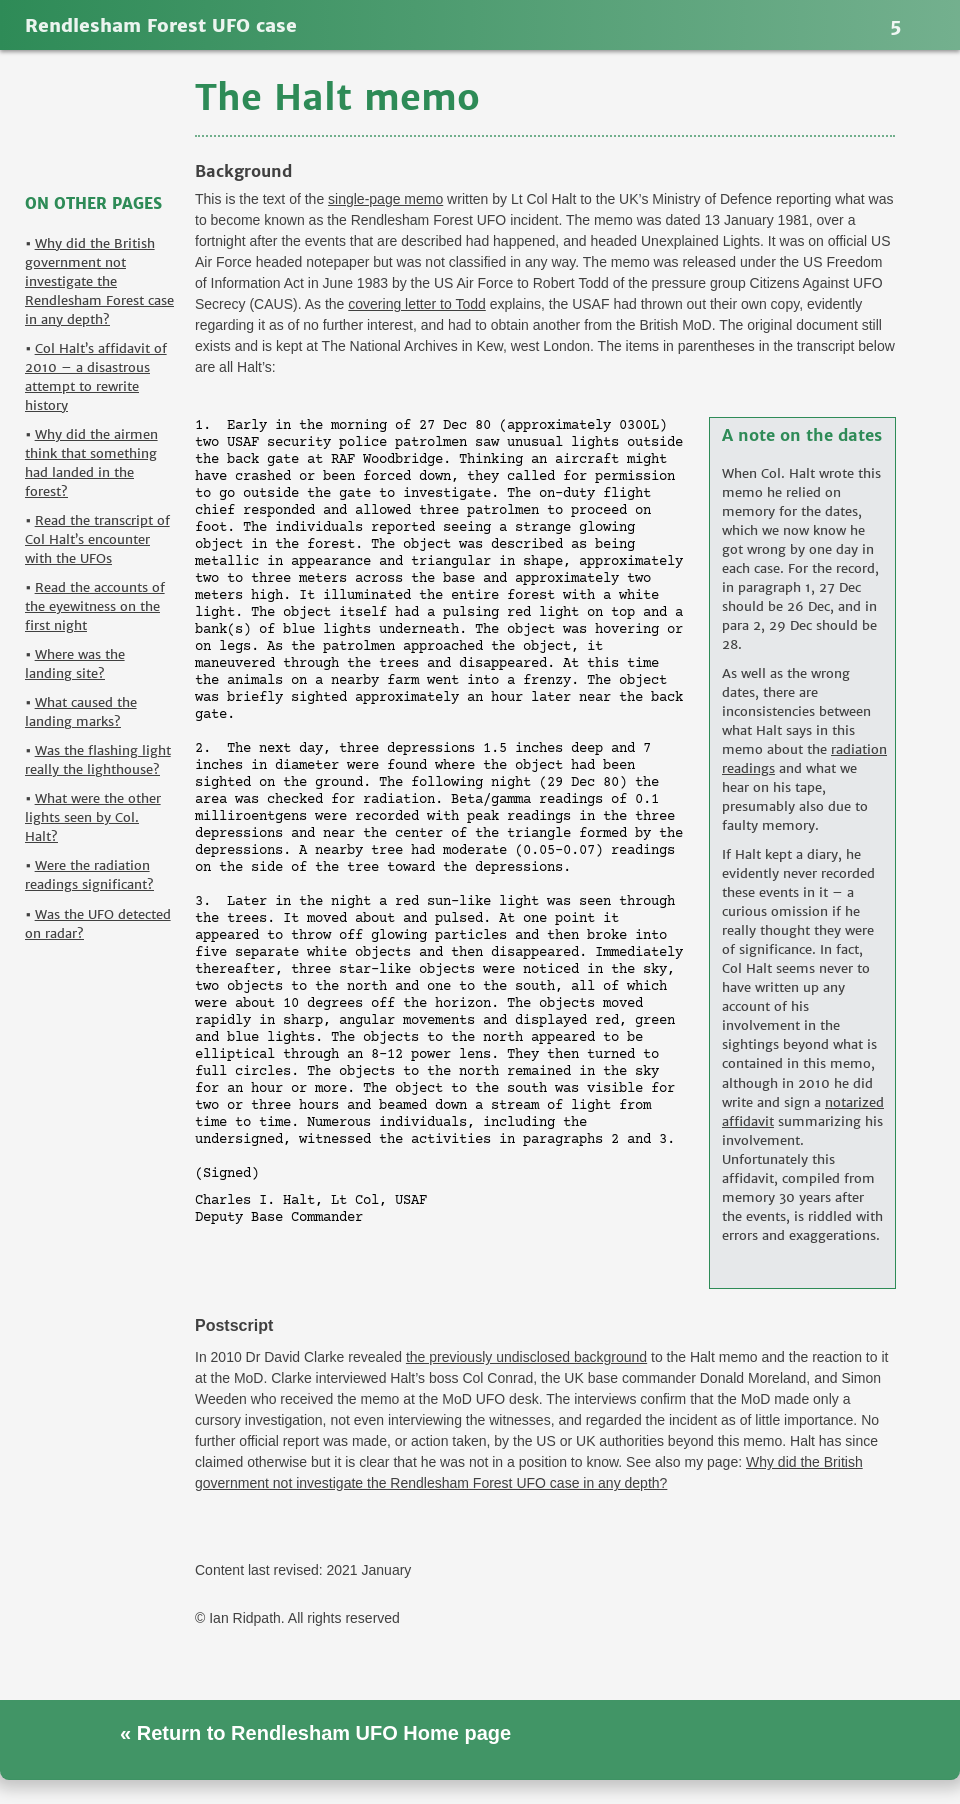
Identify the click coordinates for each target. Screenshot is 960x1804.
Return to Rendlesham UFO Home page (321, 1733)
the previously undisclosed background (526, 1357)
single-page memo (385, 199)
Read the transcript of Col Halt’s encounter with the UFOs (97, 539)
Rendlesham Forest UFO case (161, 25)
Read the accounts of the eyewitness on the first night (95, 606)
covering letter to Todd (417, 304)
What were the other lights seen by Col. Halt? (93, 817)
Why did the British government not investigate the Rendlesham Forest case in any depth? (99, 281)
